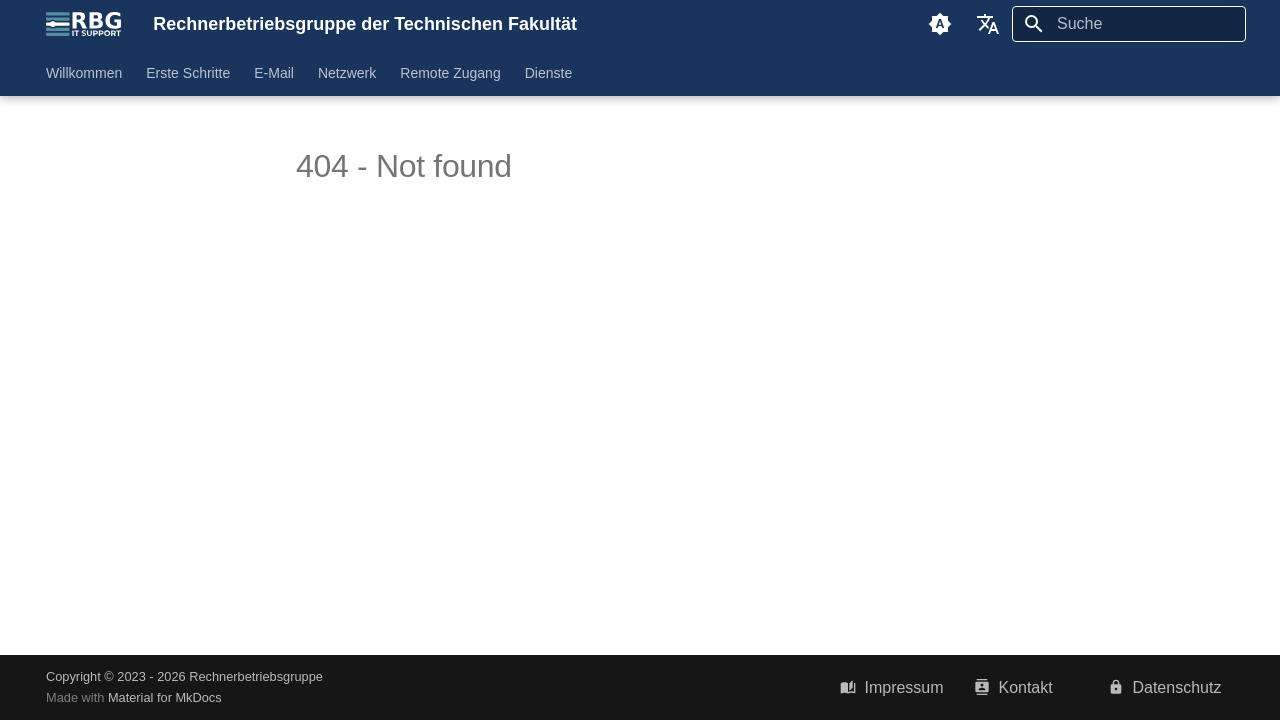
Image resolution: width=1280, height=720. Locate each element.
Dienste (548, 73)
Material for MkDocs (165, 697)
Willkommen (84, 73)
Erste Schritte (188, 73)
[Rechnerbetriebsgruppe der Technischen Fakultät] (83, 24)
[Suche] (1129, 24)
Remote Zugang (450, 73)
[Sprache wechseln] (988, 24)
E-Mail (274, 73)
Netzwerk (347, 73)
